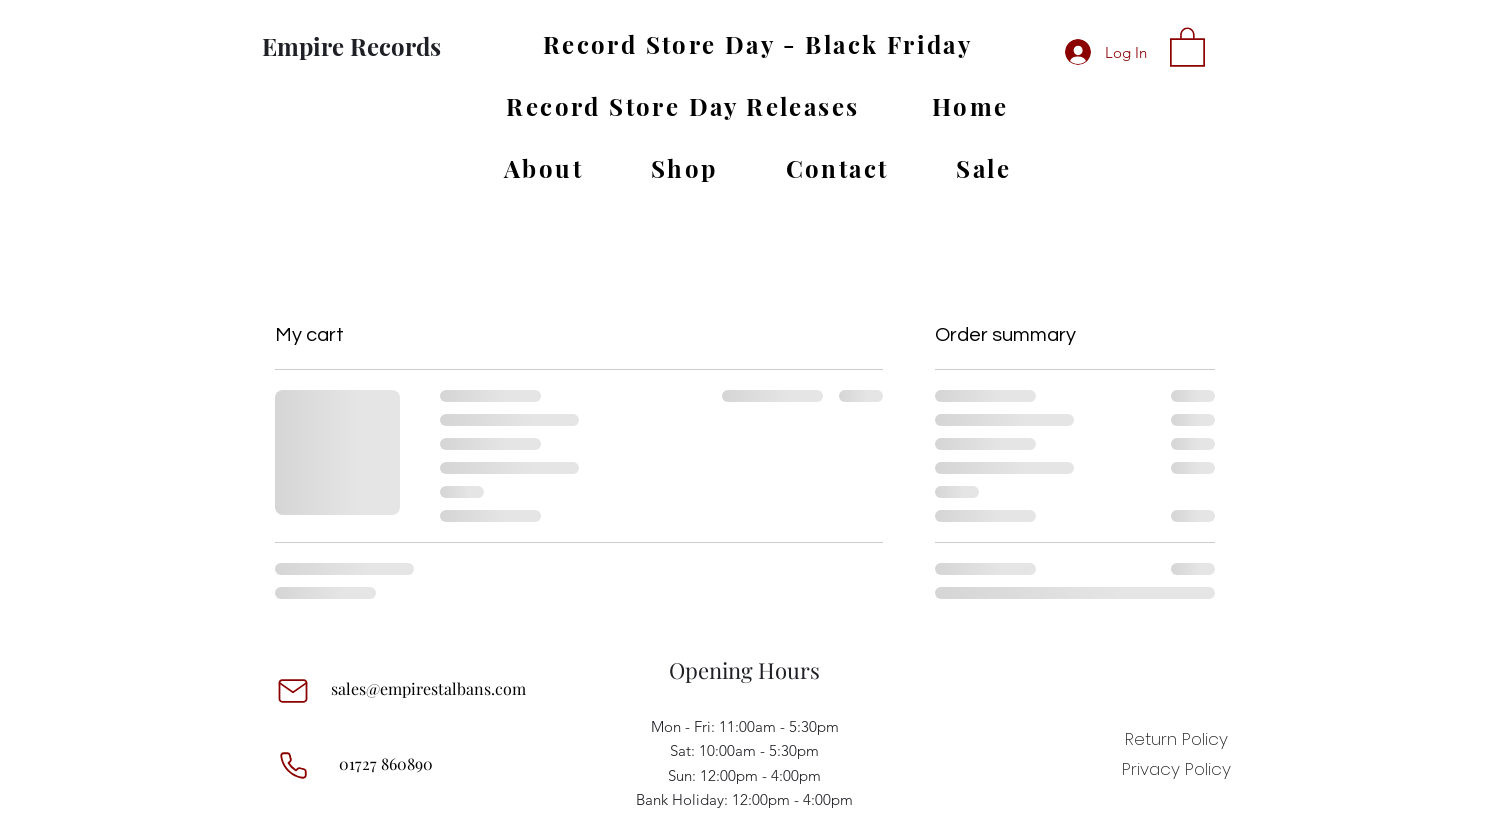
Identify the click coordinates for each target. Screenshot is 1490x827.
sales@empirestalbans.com (428, 688)
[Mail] (293, 691)
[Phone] (293, 766)
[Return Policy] (1176, 739)
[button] (1187, 46)
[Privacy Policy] (1176, 769)
